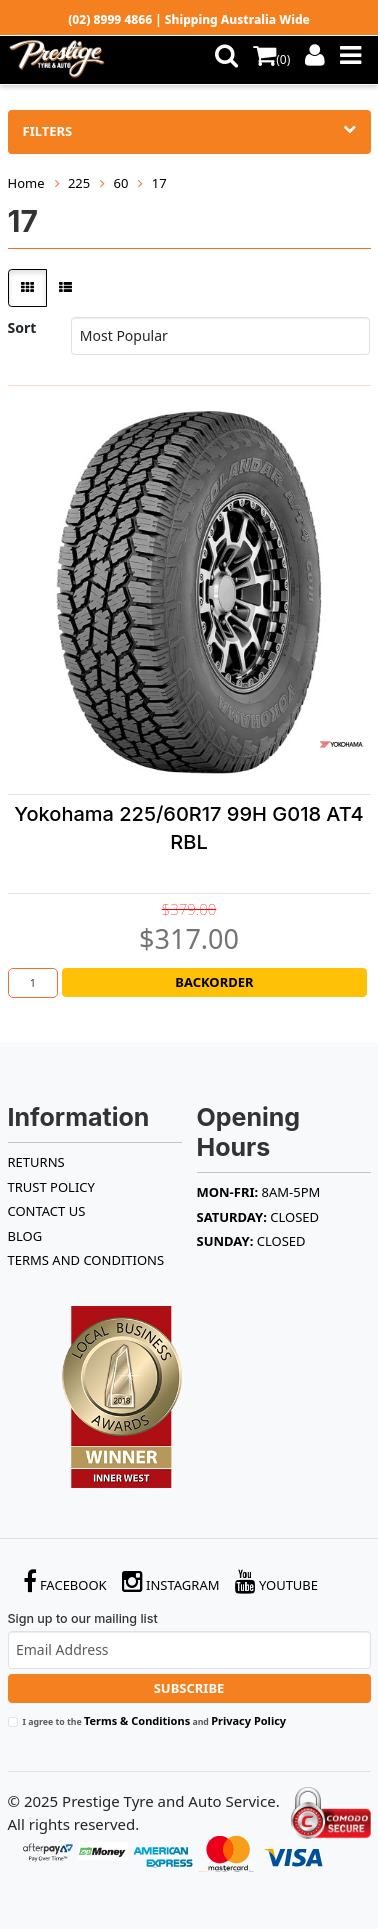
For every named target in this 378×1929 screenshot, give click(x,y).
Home (26, 183)
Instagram (171, 1581)
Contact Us (47, 1211)
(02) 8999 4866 (110, 19)
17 (159, 183)
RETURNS (36, 1162)
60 (121, 183)
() (271, 59)
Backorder (214, 982)
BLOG (25, 1236)
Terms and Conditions (86, 1260)
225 (79, 183)
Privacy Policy (248, 1720)
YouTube (277, 1581)
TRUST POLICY (51, 1187)
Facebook (65, 1581)
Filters (189, 131)
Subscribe (189, 1688)
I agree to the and (155, 1720)
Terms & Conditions (137, 1720)
